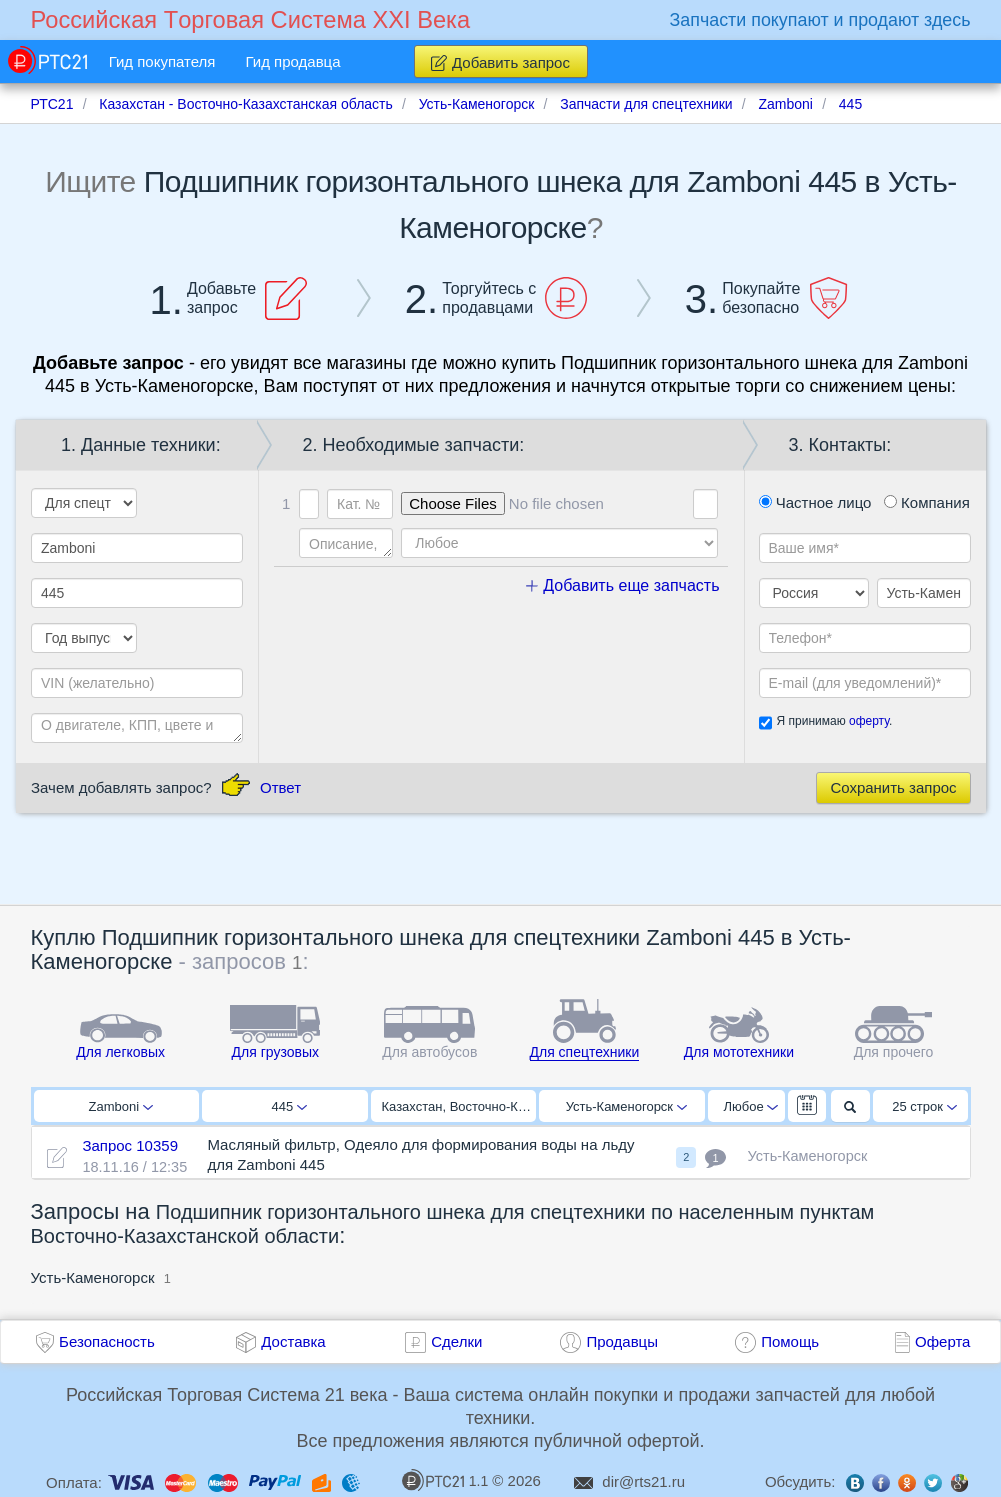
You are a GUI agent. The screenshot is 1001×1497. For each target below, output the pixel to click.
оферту (869, 721)
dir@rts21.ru (643, 1481)
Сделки (456, 1341)
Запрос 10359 (130, 1145)
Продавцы (622, 1341)
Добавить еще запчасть (623, 585)
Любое (751, 1106)
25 (924, 1106)
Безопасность (107, 1341)
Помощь (790, 1341)
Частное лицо (815, 502)
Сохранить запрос (893, 787)
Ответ (280, 787)
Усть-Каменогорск (626, 1106)
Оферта (942, 1341)
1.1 (445, 1480)
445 (290, 1106)
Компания (927, 502)
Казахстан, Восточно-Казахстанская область (459, 1106)
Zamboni (121, 1106)
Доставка (293, 1341)
